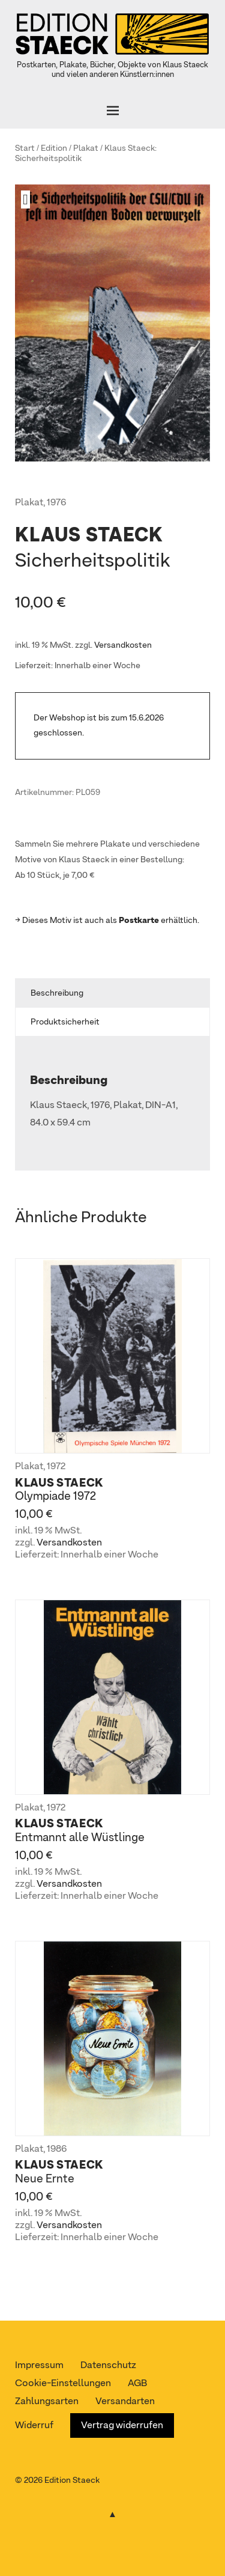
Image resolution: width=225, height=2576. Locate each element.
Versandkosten (123, 645)
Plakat (85, 148)
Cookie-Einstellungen (63, 2384)
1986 (57, 2149)
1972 (56, 1467)
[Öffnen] (112, 111)
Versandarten (125, 2402)
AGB (137, 2384)
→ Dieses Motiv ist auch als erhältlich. (107, 920)
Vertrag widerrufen (122, 2426)
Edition (54, 148)
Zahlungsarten (47, 2402)
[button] (30, 199)
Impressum (39, 2365)
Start (25, 148)
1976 (56, 503)
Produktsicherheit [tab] (65, 1022)
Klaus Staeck (129, 148)
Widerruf (34, 2426)
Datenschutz (108, 2365)
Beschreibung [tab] (57, 993)
